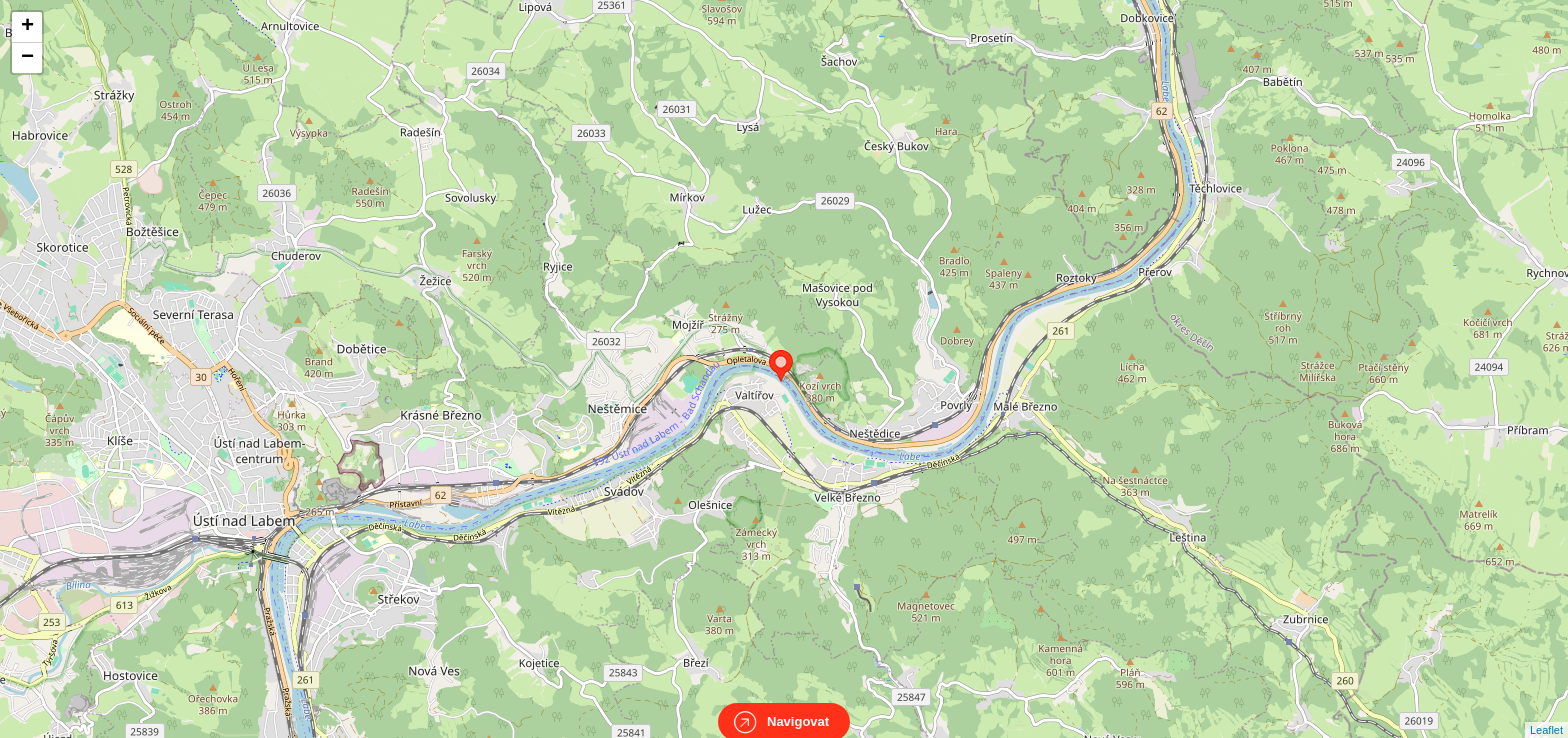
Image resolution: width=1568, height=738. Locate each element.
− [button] (27, 58)
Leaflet (1546, 712)
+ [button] (27, 27)
